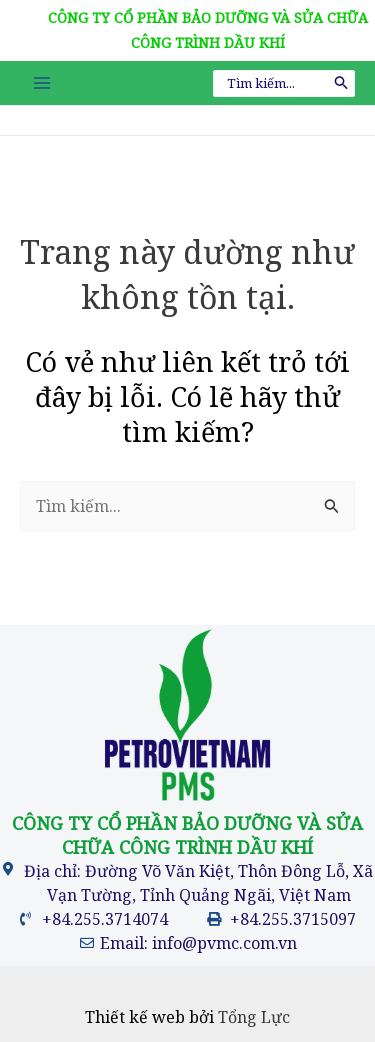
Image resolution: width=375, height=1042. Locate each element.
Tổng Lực (254, 1017)
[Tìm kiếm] (342, 83)
